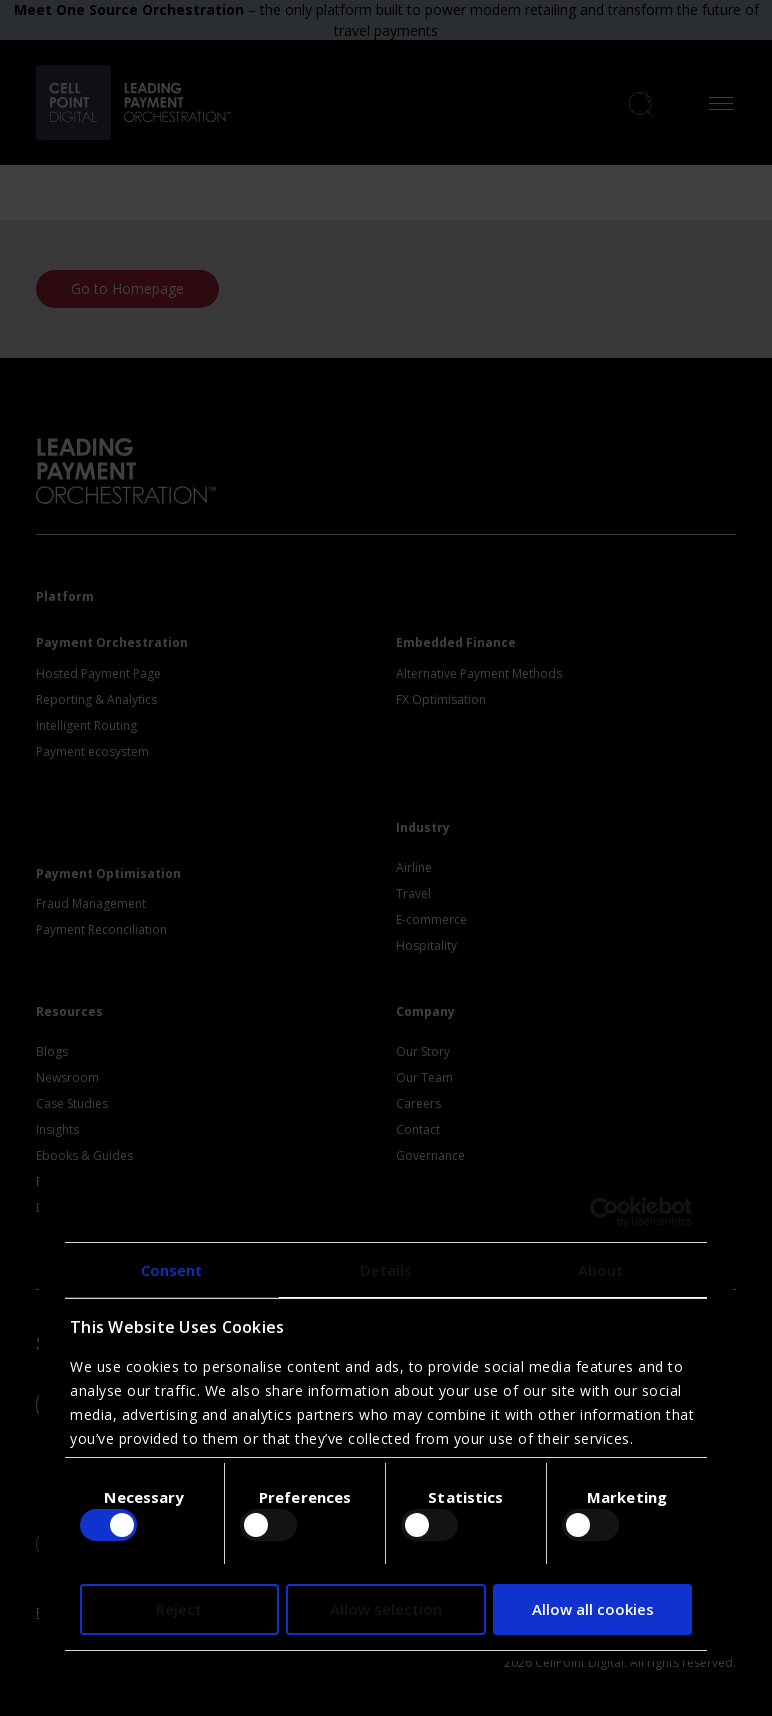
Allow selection (386, 1609)
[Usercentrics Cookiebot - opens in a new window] (604, 1212)
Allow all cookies (593, 1609)
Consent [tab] (172, 1270)
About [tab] (601, 1270)
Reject (179, 1609)
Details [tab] (386, 1270)
